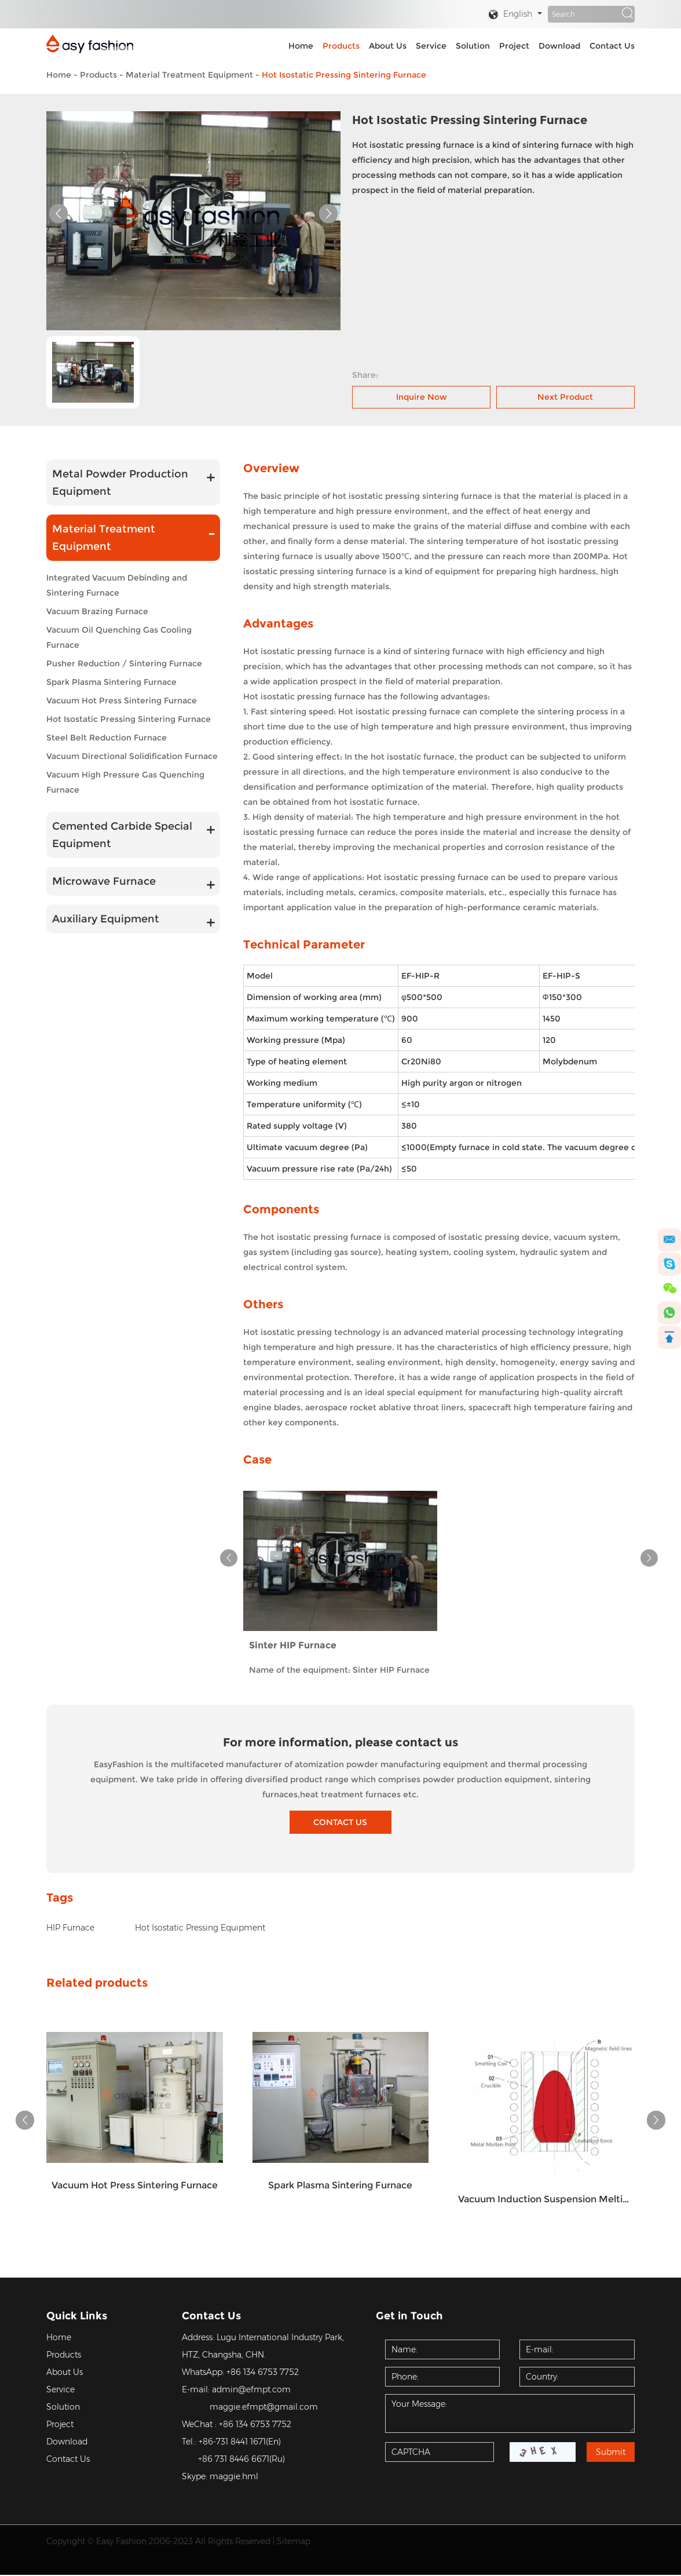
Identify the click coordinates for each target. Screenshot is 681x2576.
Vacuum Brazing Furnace (97, 610)
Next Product (565, 396)
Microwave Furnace (104, 880)
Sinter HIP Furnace (292, 1644)
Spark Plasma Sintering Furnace (111, 681)
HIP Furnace (70, 1928)
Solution (473, 46)
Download (559, 46)
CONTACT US (341, 1822)
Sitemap (293, 2542)
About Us (388, 46)
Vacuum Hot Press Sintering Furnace (121, 700)
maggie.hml (234, 2477)
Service (431, 46)
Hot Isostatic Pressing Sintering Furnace (344, 75)
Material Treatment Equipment (189, 75)
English (510, 14)
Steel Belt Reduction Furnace (106, 737)
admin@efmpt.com (251, 2390)
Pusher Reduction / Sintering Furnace (124, 663)
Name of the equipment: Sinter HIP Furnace (339, 1670)
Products (341, 46)
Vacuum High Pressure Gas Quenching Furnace (125, 781)
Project (514, 46)
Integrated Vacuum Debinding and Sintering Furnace (116, 584)
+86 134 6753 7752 (262, 2373)
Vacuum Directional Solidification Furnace (132, 755)
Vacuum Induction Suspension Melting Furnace (546, 2200)
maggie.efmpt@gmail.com (264, 2408)
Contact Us (612, 46)
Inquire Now (421, 396)
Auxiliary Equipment (105, 918)
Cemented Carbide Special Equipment (122, 834)
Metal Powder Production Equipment (120, 482)
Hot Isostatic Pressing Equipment (200, 1928)
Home (300, 46)
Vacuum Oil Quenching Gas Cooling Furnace (119, 637)
